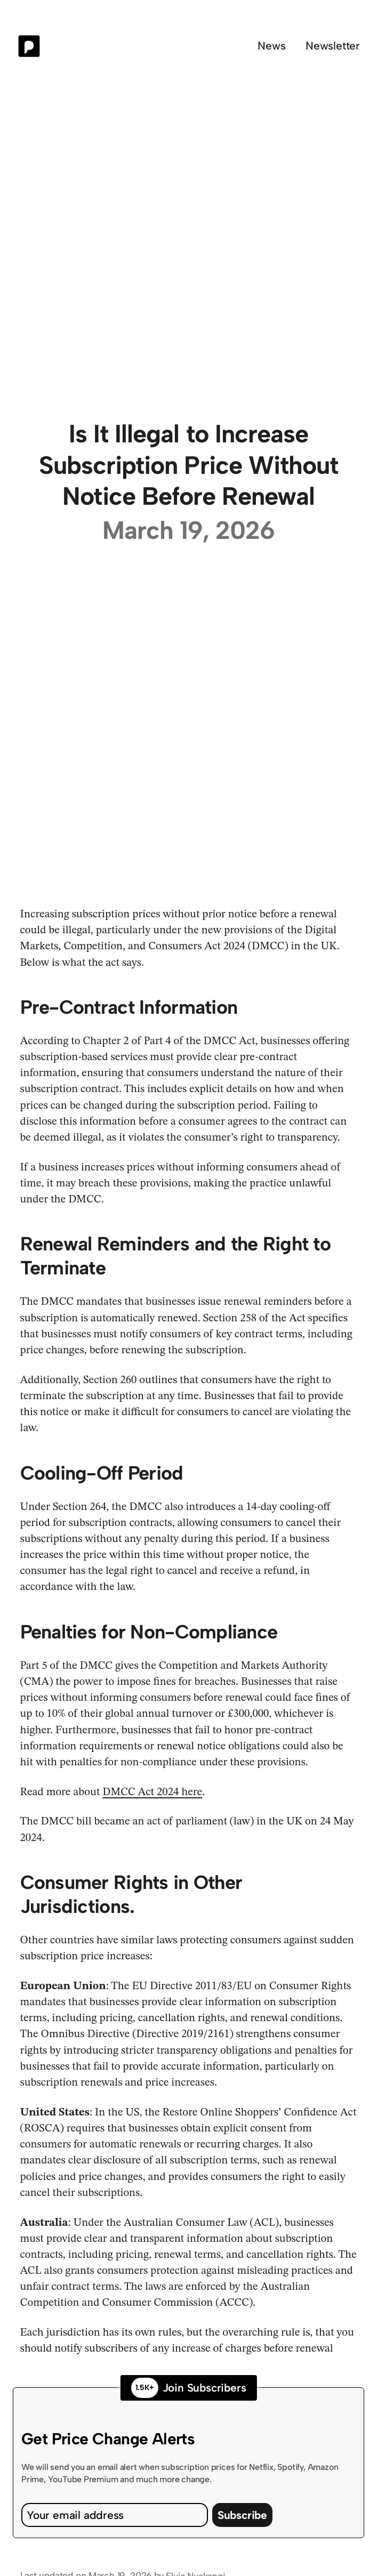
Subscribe (242, 2515)
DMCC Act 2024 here (152, 1792)
